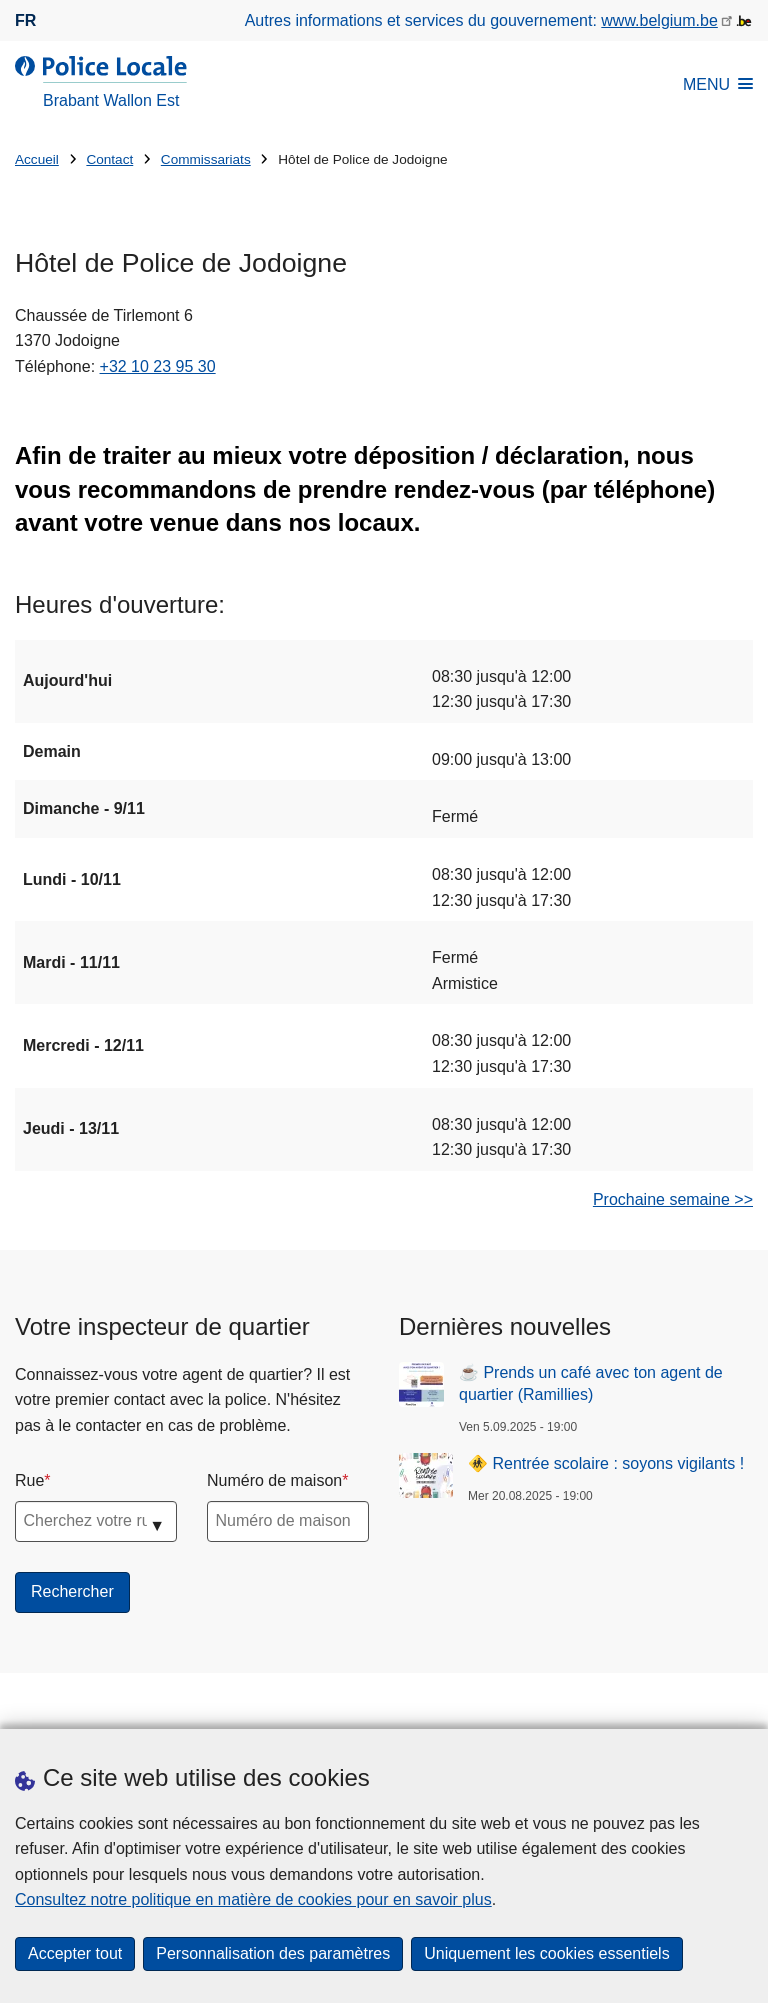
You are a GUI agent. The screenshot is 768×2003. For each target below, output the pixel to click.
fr (25, 20)
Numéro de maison (274, 1480)
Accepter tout (75, 1953)
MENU (718, 84)
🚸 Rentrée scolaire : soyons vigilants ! (606, 1463)
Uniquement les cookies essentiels (546, 1953)
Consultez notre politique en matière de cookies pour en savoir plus (253, 1899)
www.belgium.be (659, 20)
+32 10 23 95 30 (158, 366)
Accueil (37, 159)
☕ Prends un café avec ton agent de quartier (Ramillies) (591, 1383)
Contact (109, 159)
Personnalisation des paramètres (273, 1953)
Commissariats (206, 159)
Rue (29, 1480)
